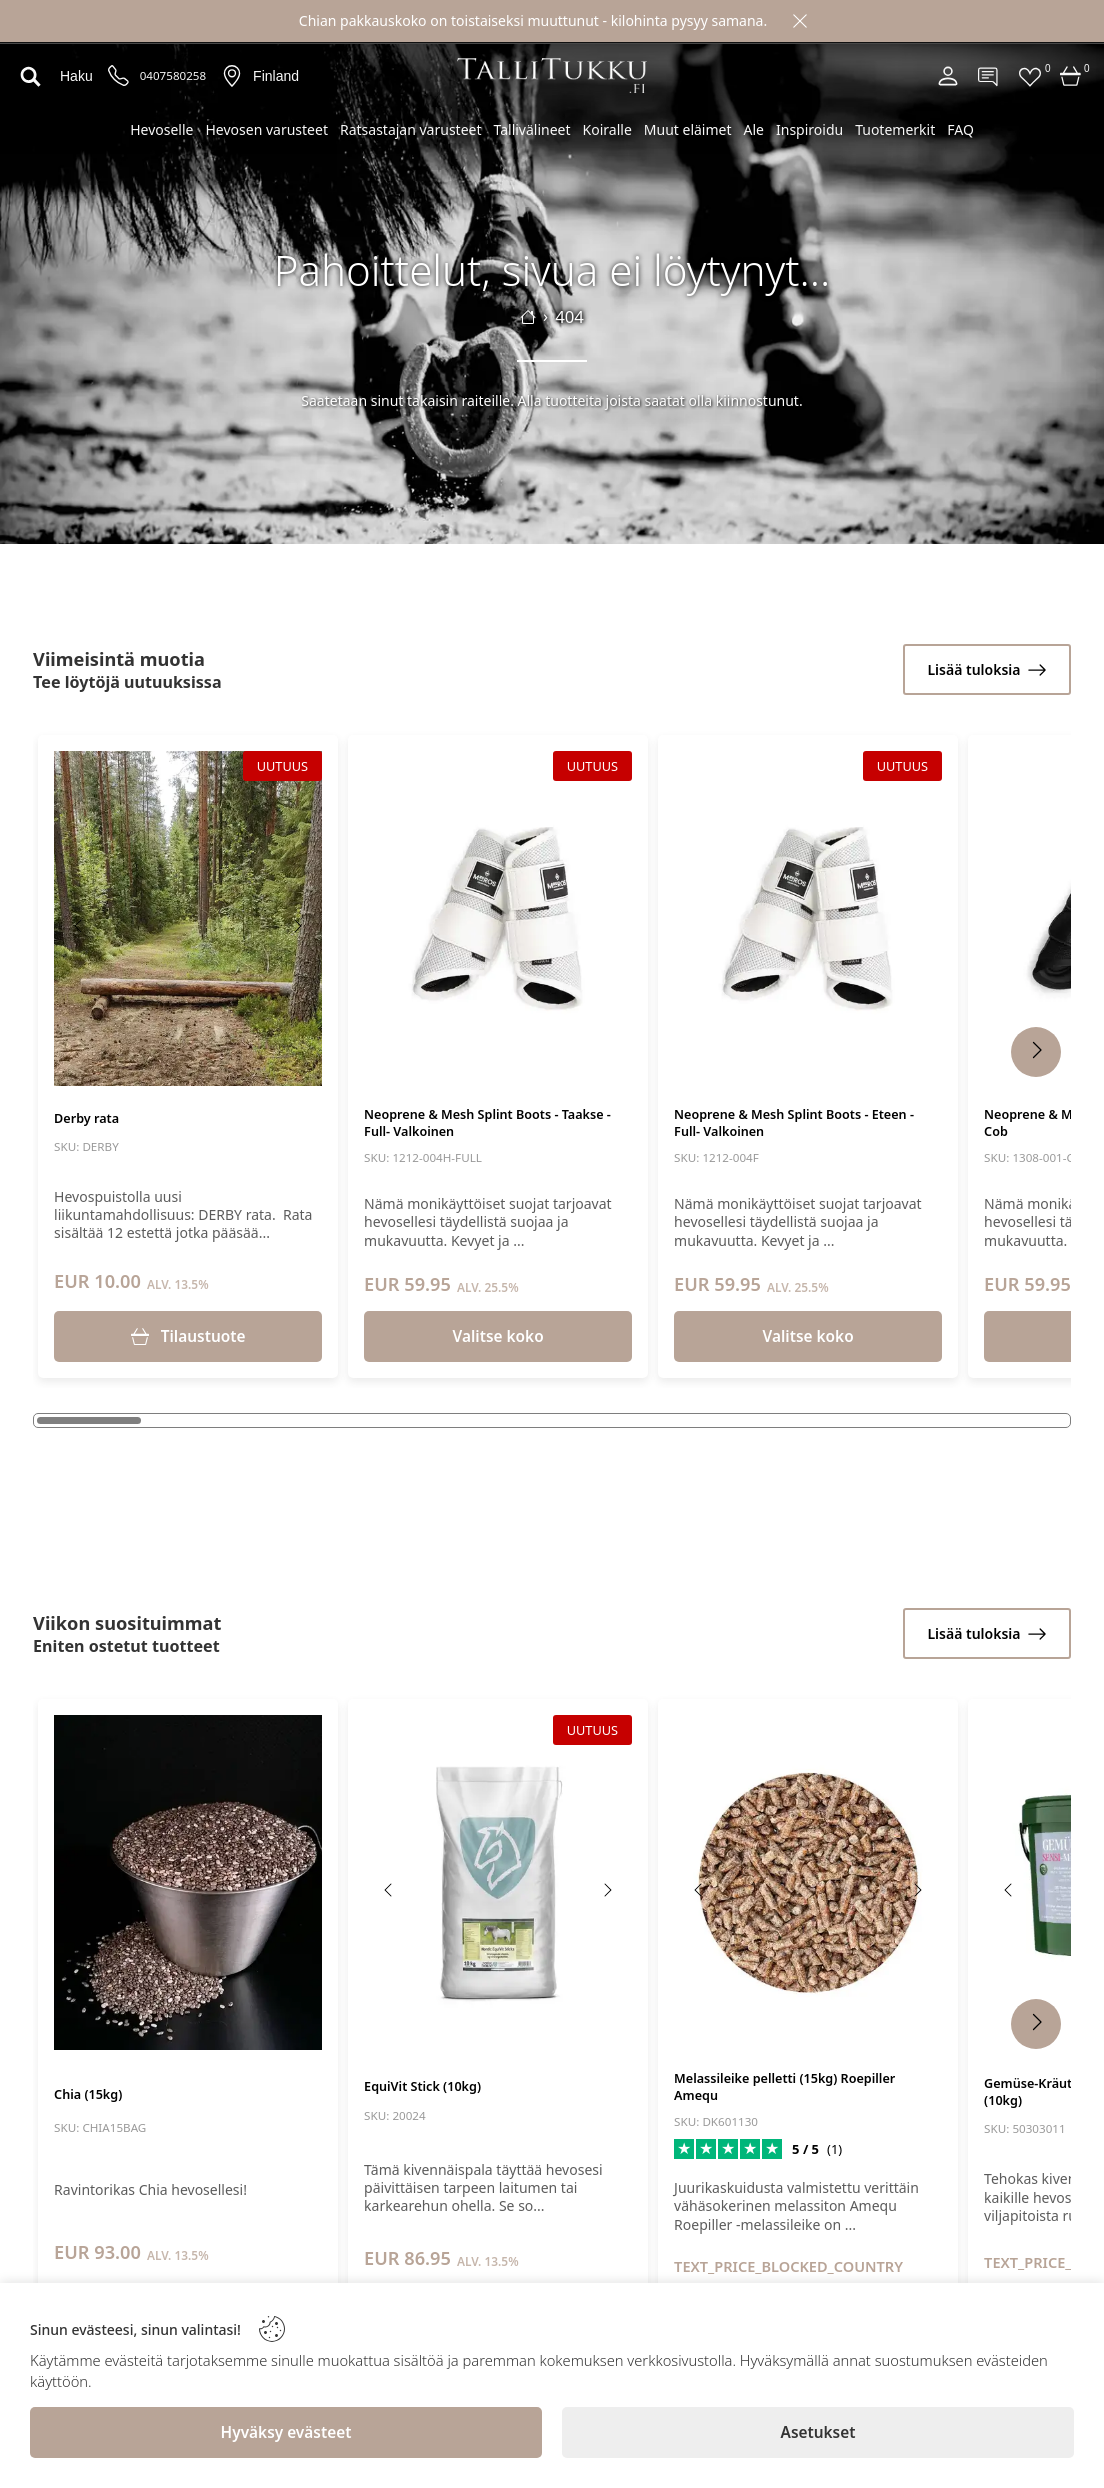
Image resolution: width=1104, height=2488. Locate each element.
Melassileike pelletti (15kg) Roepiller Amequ (784, 2087)
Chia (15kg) (88, 2094)
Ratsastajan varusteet (411, 129)
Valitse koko (498, 1336)
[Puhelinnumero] (119, 76)
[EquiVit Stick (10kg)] (498, 1882)
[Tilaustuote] (188, 1336)
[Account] (948, 76)
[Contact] (989, 76)
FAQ (960, 129)
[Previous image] (79, 926)
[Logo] (552, 75)
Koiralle (607, 129)
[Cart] (1071, 76)
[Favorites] (1030, 76)
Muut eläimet (688, 129)
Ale (754, 129)
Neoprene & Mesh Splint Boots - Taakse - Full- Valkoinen (487, 1123)
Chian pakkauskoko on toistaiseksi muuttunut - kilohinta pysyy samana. (533, 20)
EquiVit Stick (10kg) (422, 2086)
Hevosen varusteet (266, 129)
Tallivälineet (532, 129)
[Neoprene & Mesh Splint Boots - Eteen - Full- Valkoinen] (808, 918)
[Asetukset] (818, 2432)
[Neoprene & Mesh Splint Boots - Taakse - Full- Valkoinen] (498, 918)
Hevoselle (161, 129)
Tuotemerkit (895, 129)
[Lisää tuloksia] (987, 669)
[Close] (800, 21)
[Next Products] (1036, 1052)
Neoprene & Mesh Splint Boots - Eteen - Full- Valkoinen (794, 1123)
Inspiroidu (809, 129)
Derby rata (86, 1118)
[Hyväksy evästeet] (286, 2432)
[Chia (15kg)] (188, 1882)
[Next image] (297, 926)
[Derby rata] (188, 918)
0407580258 (173, 76)
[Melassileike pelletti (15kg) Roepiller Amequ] (808, 1882)
